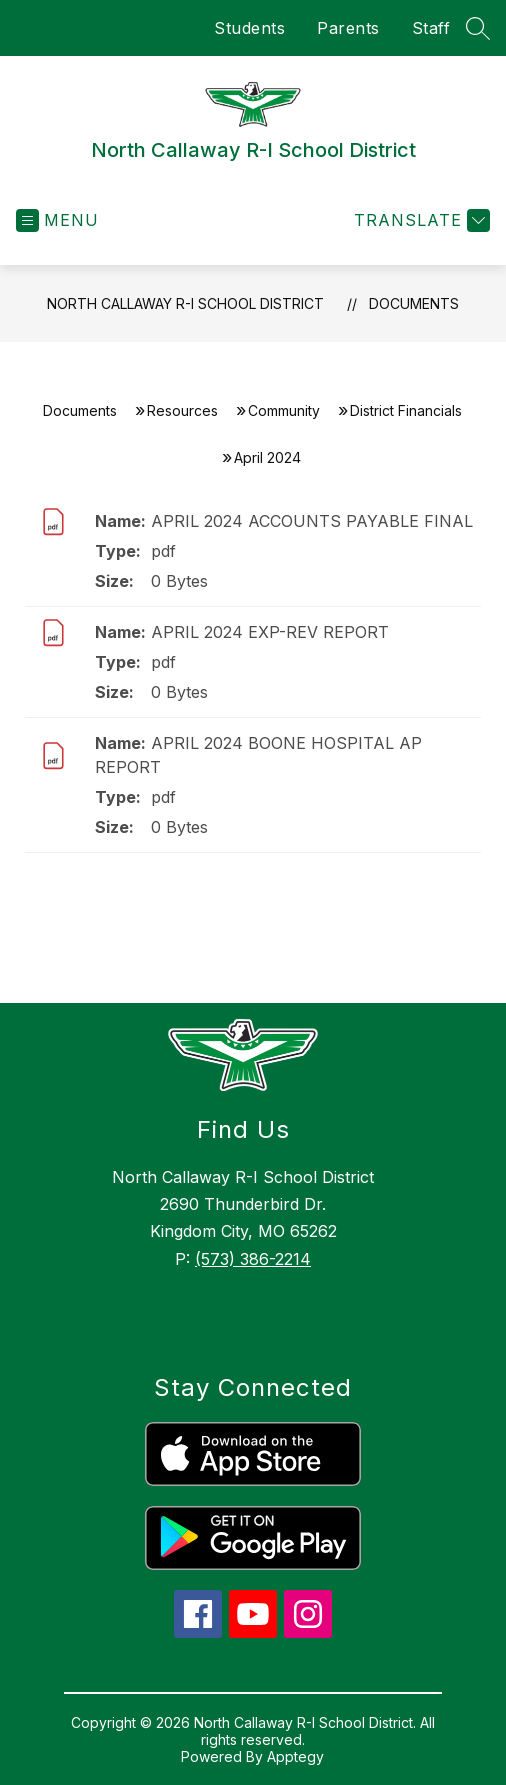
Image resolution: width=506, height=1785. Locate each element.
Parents (348, 28)
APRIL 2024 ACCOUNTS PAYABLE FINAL (312, 521)
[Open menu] (57, 220)
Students (249, 28)
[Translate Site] (419, 220)
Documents (414, 303)
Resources (182, 410)
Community (284, 410)
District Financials (406, 410)
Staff (431, 28)
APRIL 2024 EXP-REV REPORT (270, 632)
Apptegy (295, 1756)
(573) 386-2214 (253, 1259)
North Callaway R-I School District (185, 303)
